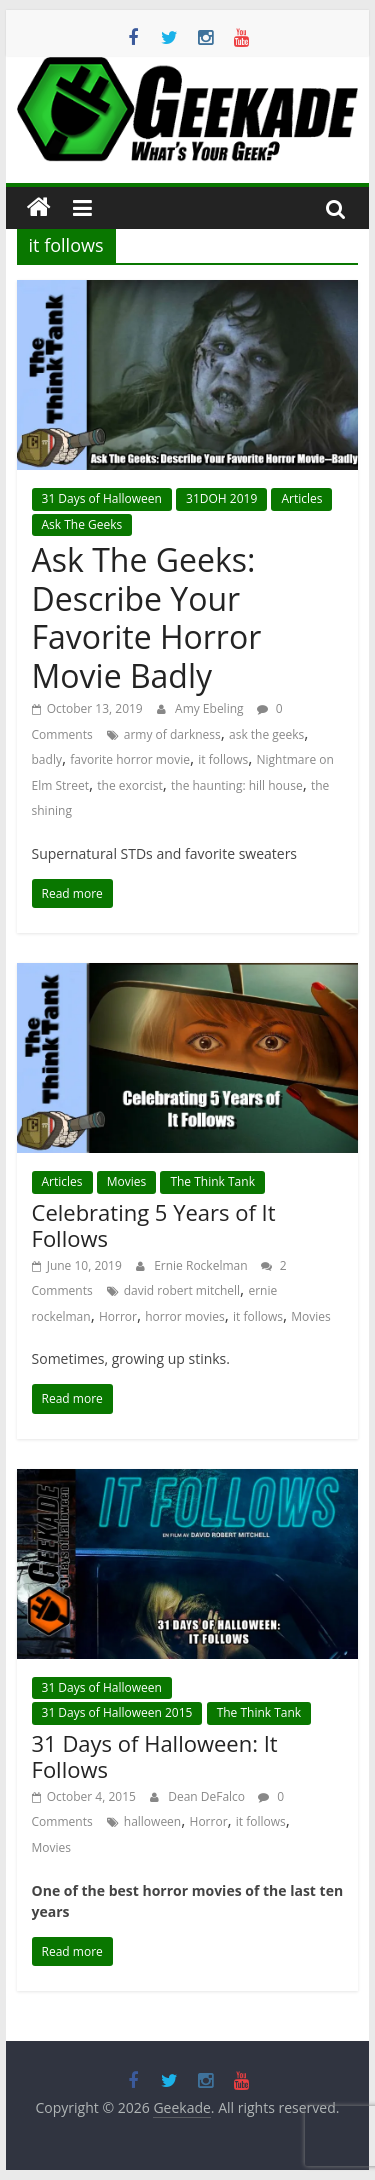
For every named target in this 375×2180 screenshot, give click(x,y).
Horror (118, 1316)
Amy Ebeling (211, 708)
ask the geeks (266, 734)
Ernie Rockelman (202, 1265)
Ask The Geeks (82, 524)
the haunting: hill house (237, 785)
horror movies (184, 1316)
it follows (223, 759)
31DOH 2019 (221, 498)
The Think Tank (212, 1181)
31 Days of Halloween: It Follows (155, 1756)
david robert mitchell (182, 1290)
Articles (301, 498)
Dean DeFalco (208, 1796)
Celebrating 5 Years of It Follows (154, 1225)
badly (47, 759)
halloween (152, 1821)
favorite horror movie (130, 759)
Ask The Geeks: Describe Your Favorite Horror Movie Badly (147, 617)
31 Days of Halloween (102, 498)
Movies (127, 1181)
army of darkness (172, 734)
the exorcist (129, 785)
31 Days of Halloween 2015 (117, 1712)
